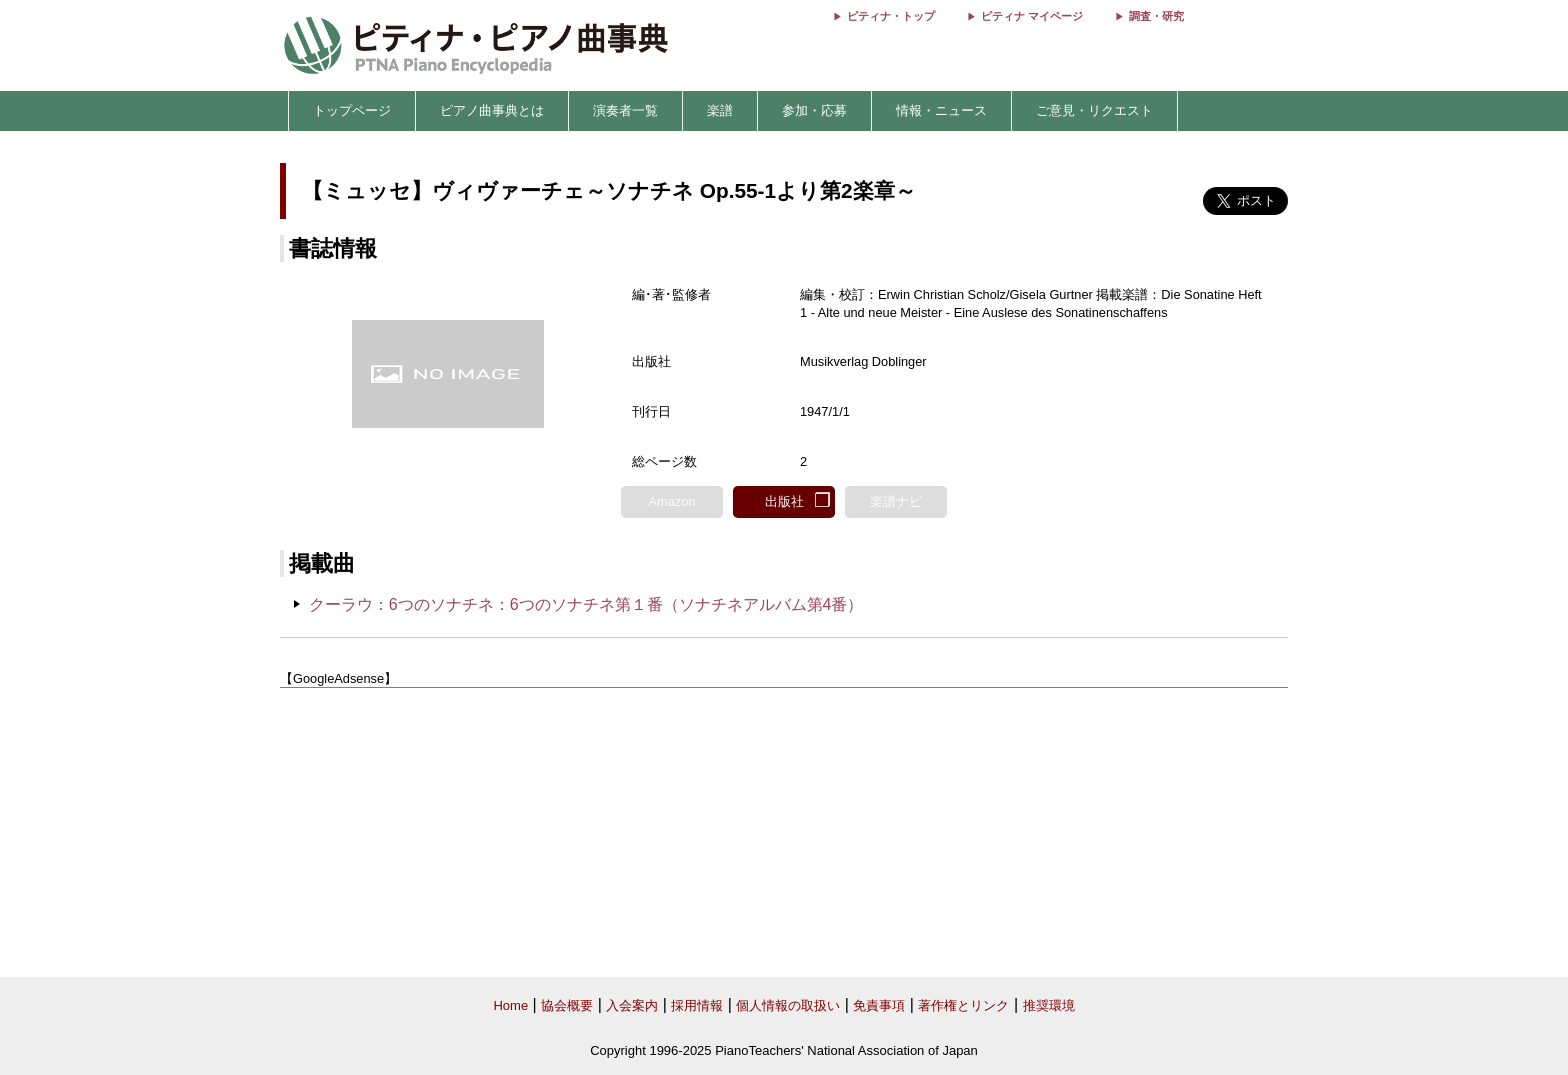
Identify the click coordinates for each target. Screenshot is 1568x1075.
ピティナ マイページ (1032, 16)
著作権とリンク (963, 1005)
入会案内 (632, 1005)
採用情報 (697, 1005)
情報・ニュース (941, 110)
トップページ (352, 110)
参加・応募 (814, 110)
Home (510, 1005)
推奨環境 (1049, 1005)
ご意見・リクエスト (1094, 110)
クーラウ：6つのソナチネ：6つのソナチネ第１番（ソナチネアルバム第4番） (586, 604)
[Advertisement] (784, 833)
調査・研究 (1156, 16)
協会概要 (567, 1005)
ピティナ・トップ (891, 16)
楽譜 (720, 110)
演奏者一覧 (625, 110)
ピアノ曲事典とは (492, 110)
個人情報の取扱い (788, 1005)
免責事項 (879, 1005)
